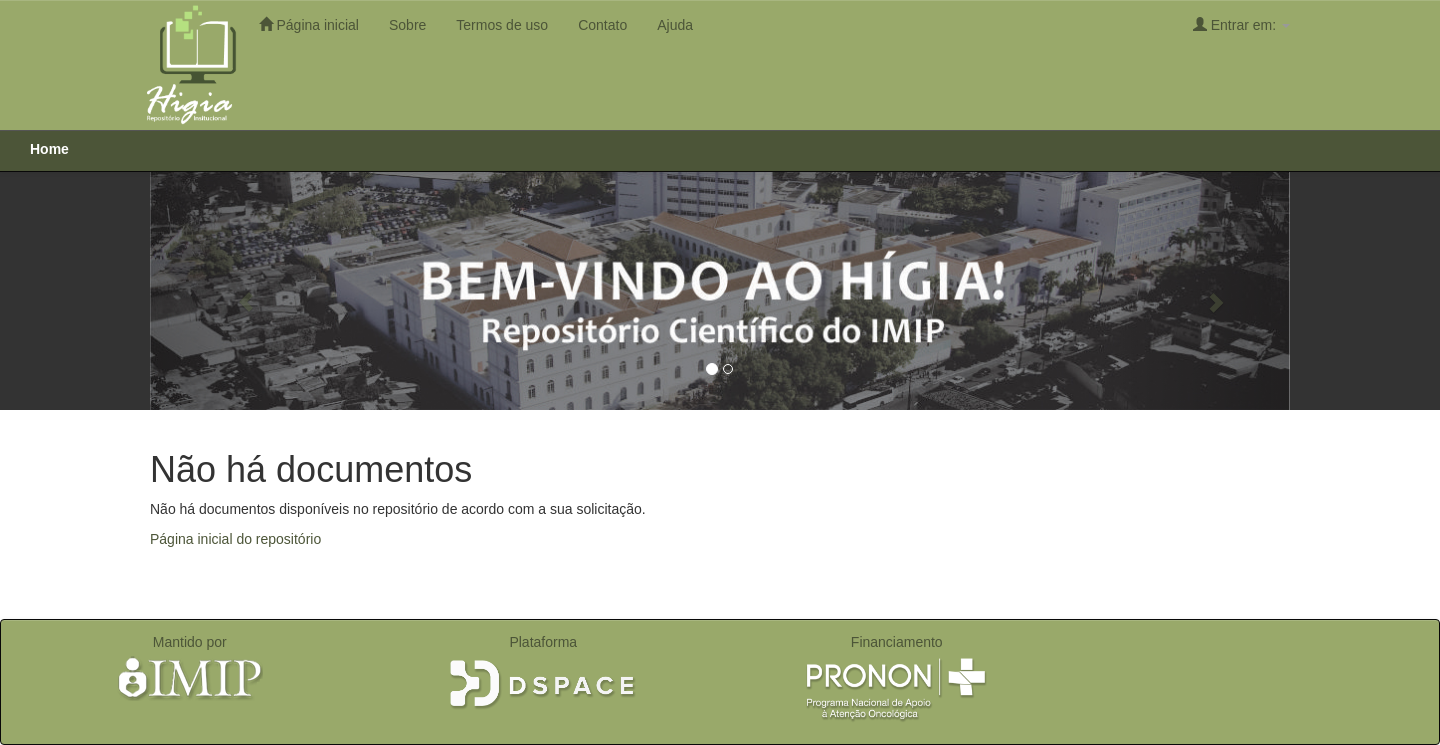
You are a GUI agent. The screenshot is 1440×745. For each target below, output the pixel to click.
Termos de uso (502, 25)
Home (49, 149)
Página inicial (309, 24)
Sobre (407, 25)
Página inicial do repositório (235, 539)
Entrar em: (1241, 24)
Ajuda (675, 25)
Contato (602, 25)
